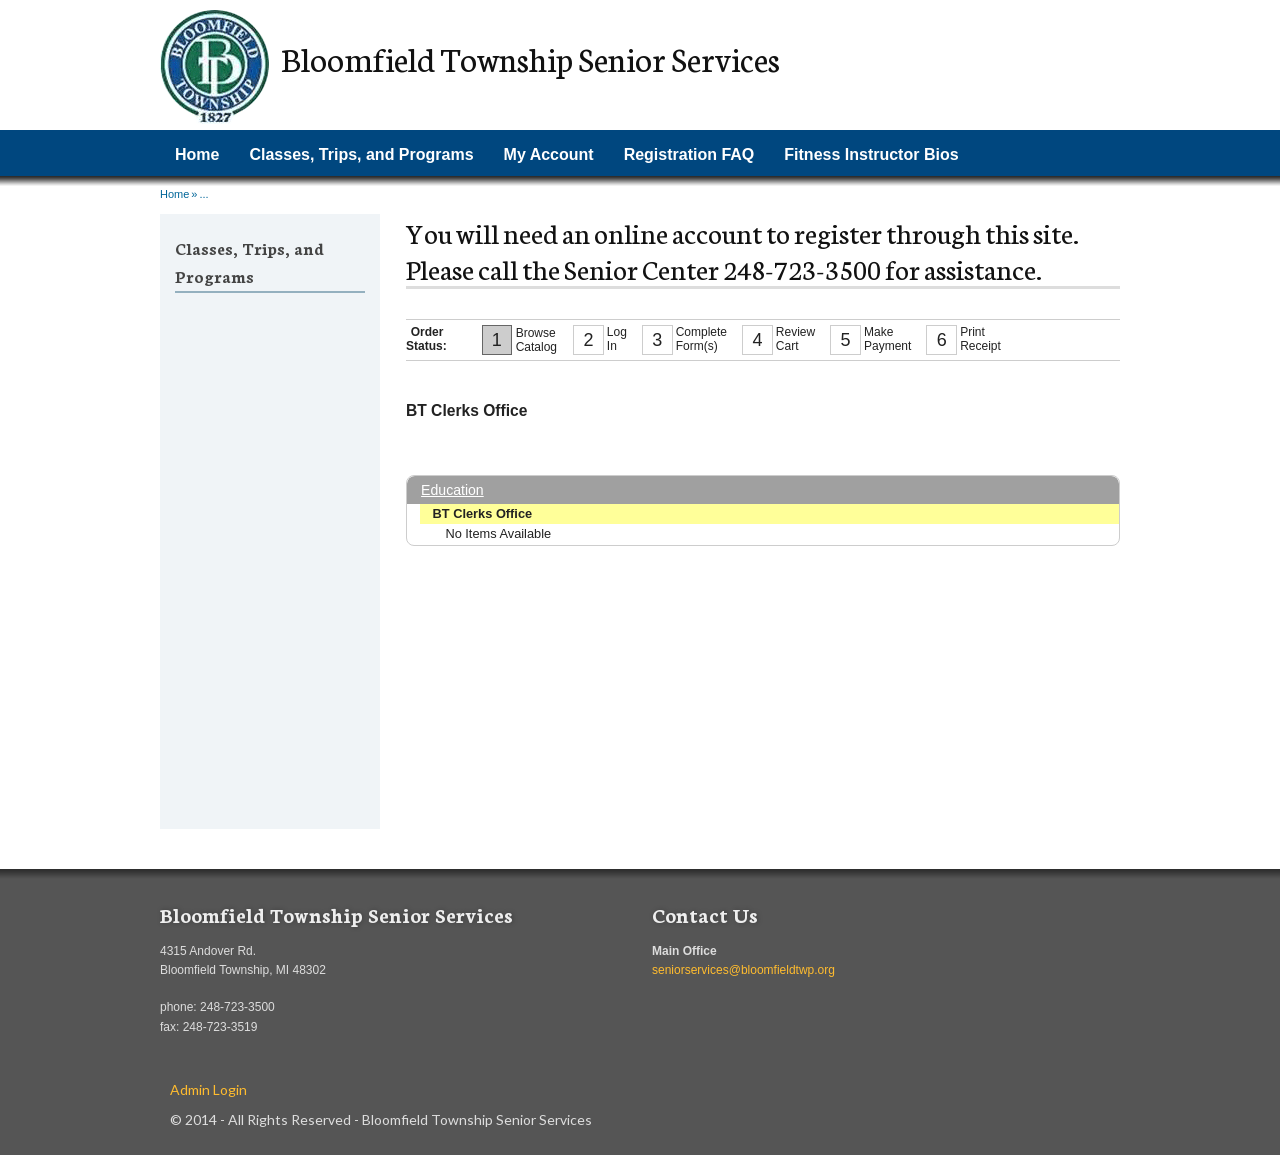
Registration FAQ (689, 154)
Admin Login (208, 1089)
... (203, 194)
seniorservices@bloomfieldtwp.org (743, 970)
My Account (549, 154)
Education (452, 490)
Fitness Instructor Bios (871, 154)
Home (197, 154)
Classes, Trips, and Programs (361, 154)
